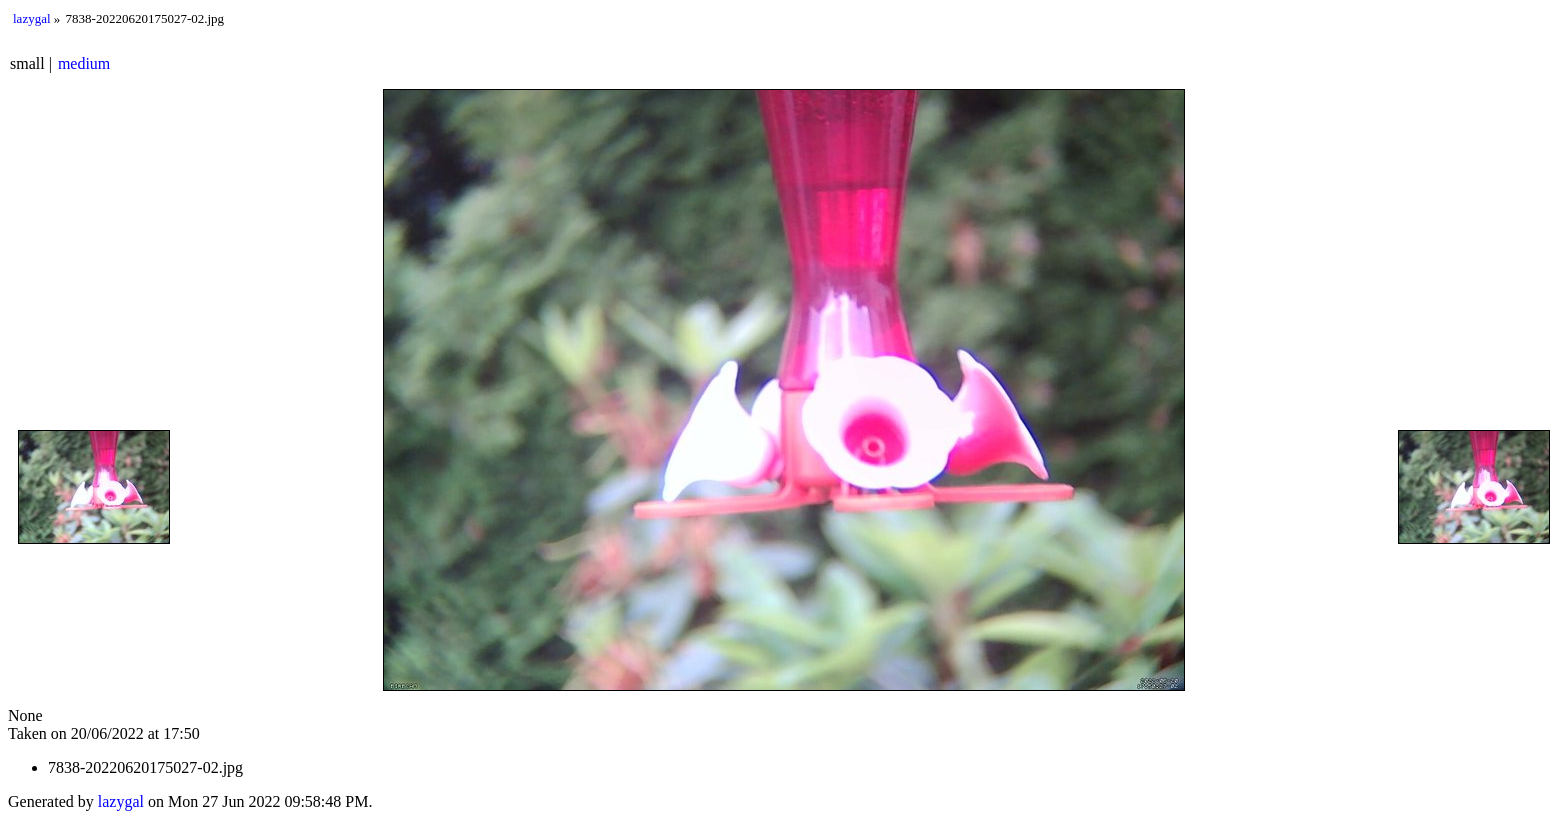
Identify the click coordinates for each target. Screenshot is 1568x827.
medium (84, 63)
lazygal (32, 18)
